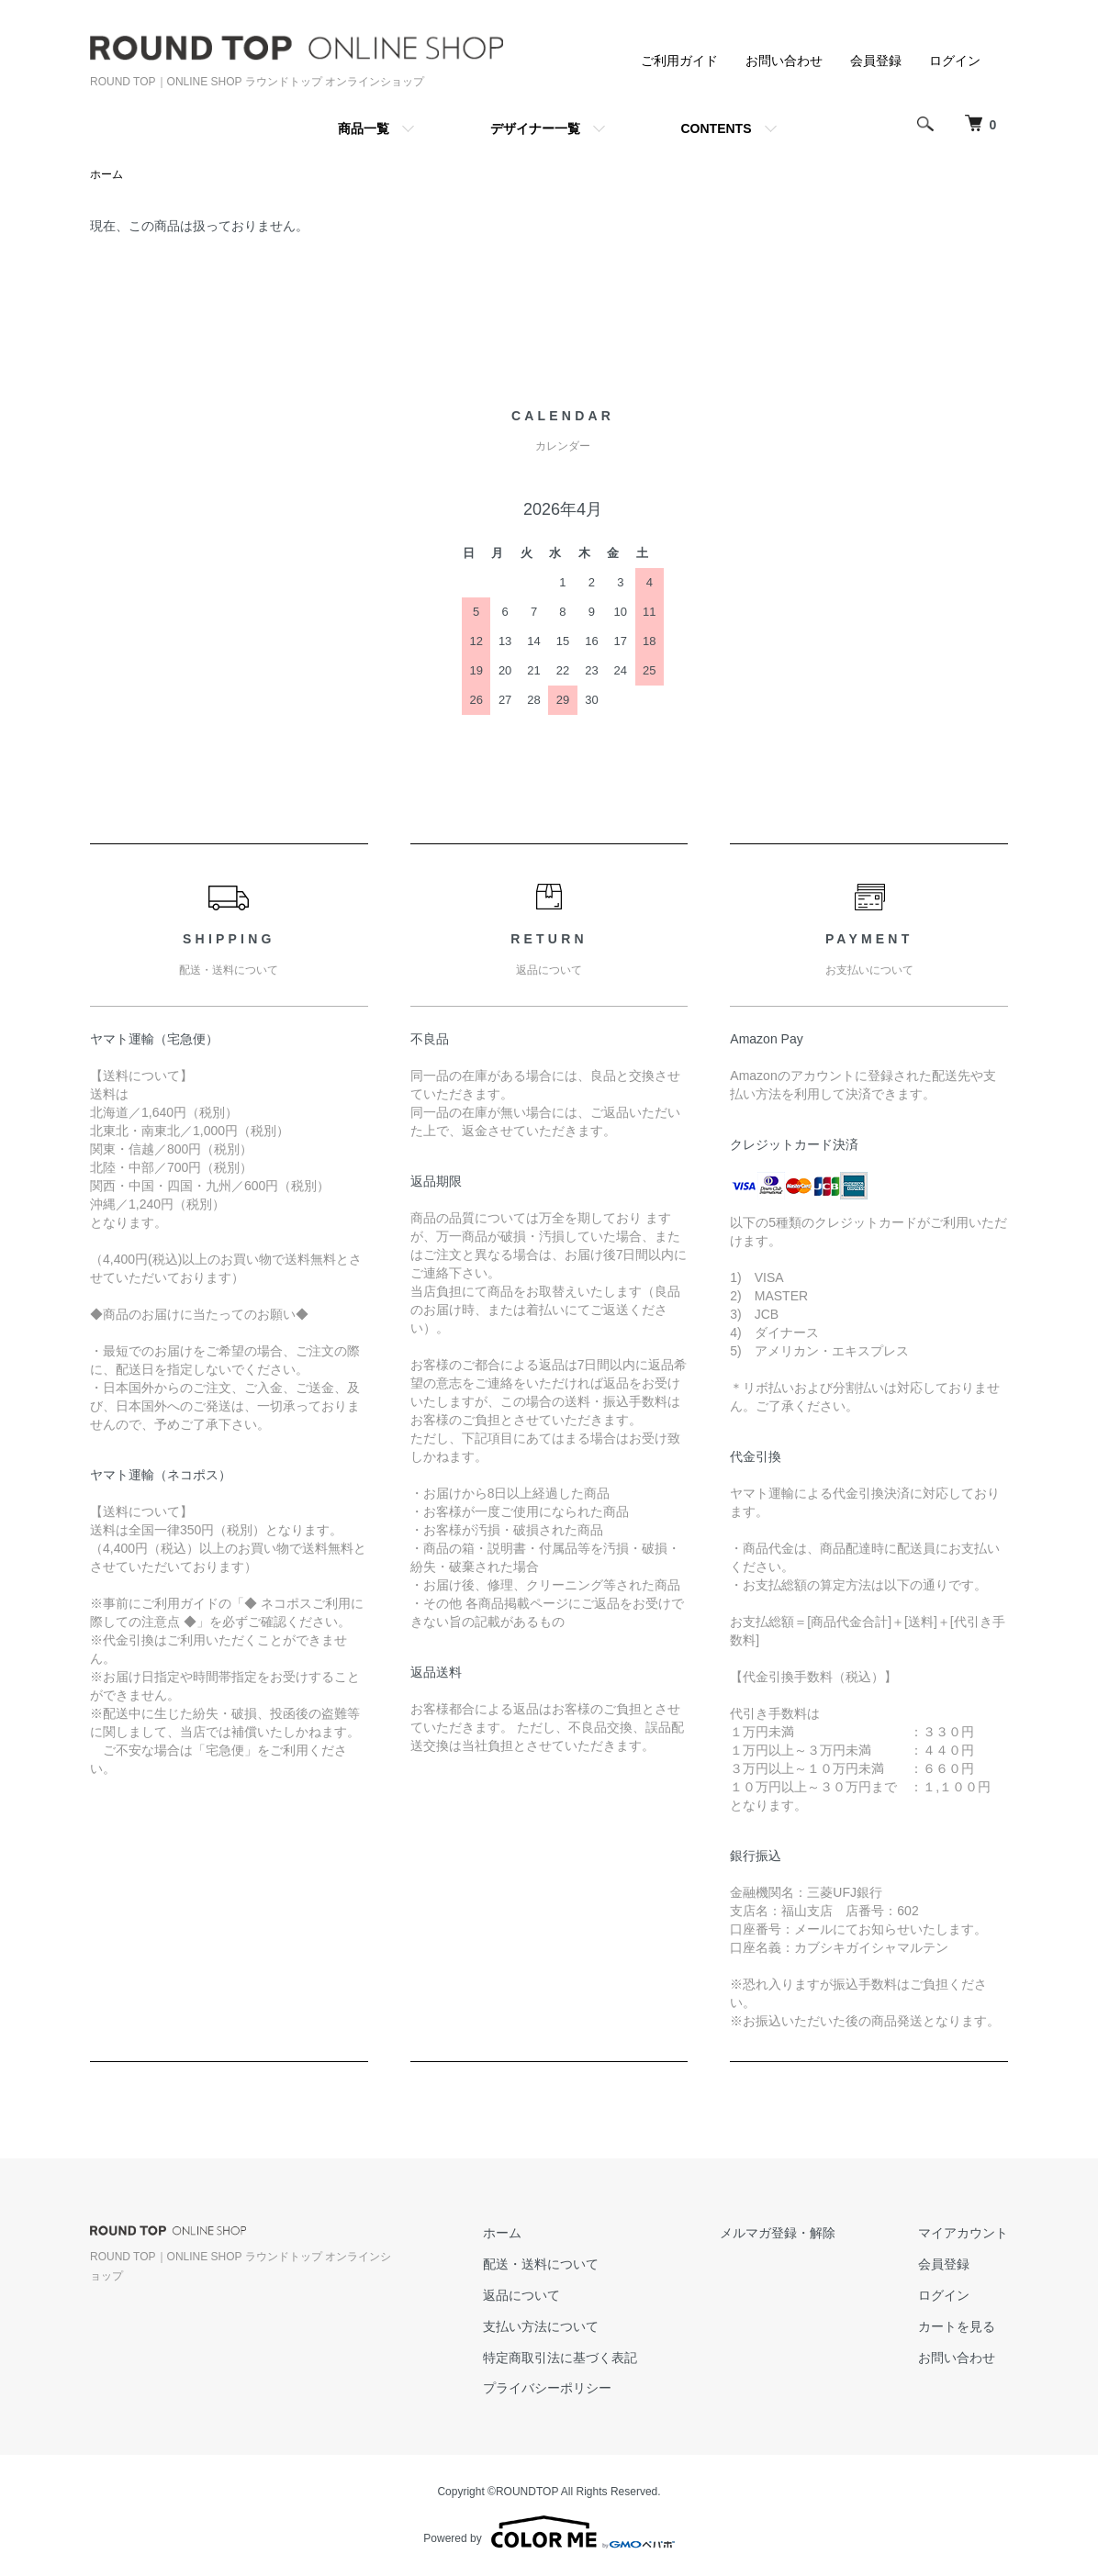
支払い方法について (541, 2326)
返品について (521, 2295)
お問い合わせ (784, 60)
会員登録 (876, 60)
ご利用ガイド (679, 60)
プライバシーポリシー (547, 2388)
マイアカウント (963, 2232)
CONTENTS (716, 128)
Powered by (548, 2531)
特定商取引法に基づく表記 (560, 2357)
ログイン (954, 60)
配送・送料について (541, 2264)
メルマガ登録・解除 (777, 2232)
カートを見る (956, 2326)
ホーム (106, 174)
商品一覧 (363, 128)
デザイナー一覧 (535, 128)
